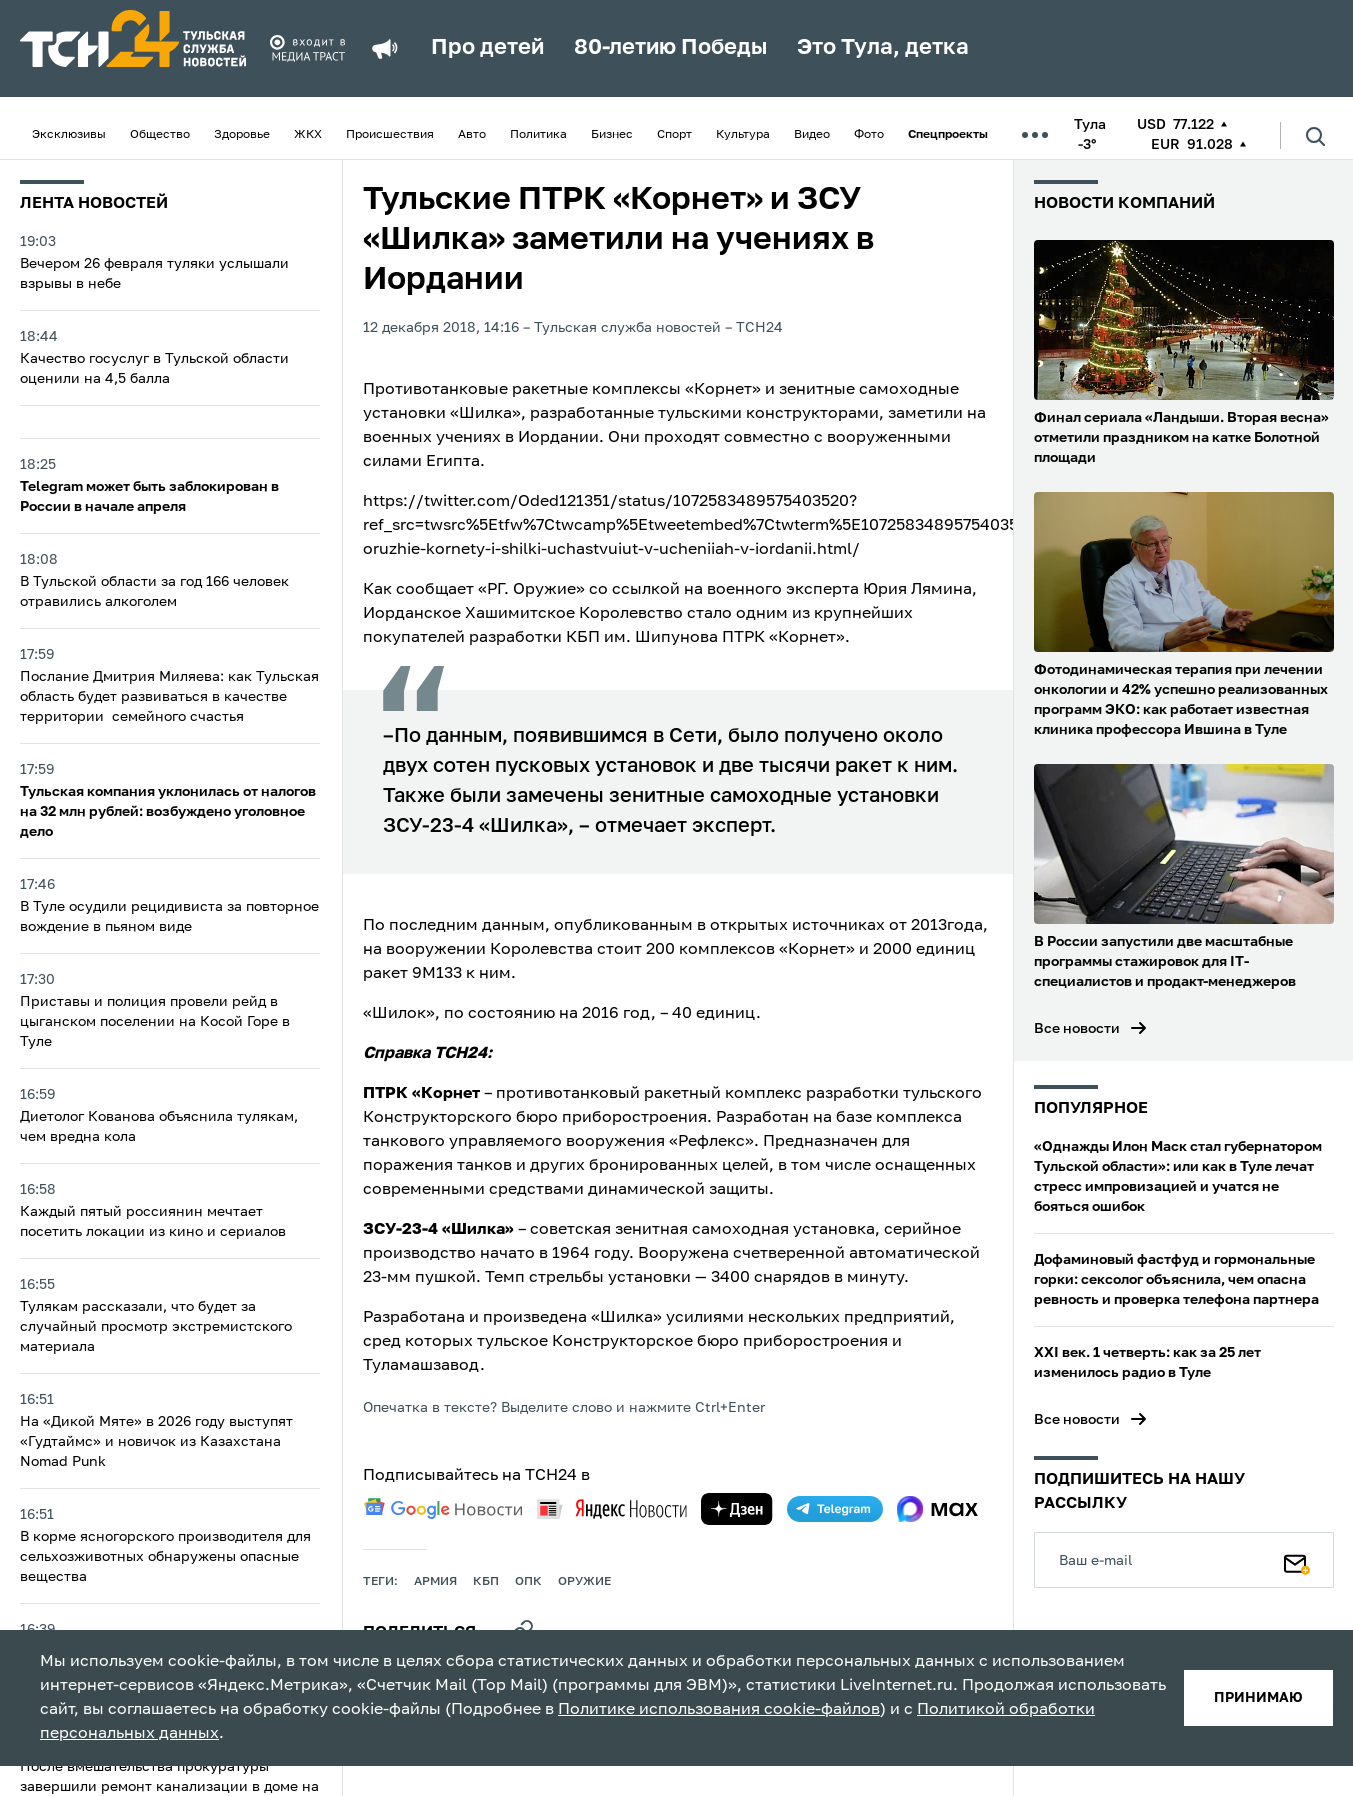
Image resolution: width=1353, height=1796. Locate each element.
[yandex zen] (737, 1509)
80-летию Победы (670, 48)
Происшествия (390, 135)
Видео (812, 135)
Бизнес (612, 135)
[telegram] (835, 1509)
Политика (538, 135)
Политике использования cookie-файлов (719, 1710)
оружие (584, 1582)
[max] (937, 1509)
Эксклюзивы (69, 135)
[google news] (443, 1509)
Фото (869, 135)
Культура (743, 135)
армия (435, 1582)
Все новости (1077, 1029)
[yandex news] (612, 1508)
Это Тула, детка (883, 48)
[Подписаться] (1297, 1560)
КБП (486, 1582)
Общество (160, 135)
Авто (472, 135)
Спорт (674, 135)
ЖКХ (308, 135)
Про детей (487, 48)
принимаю (1258, 1698)
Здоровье (242, 135)
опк (528, 1582)
